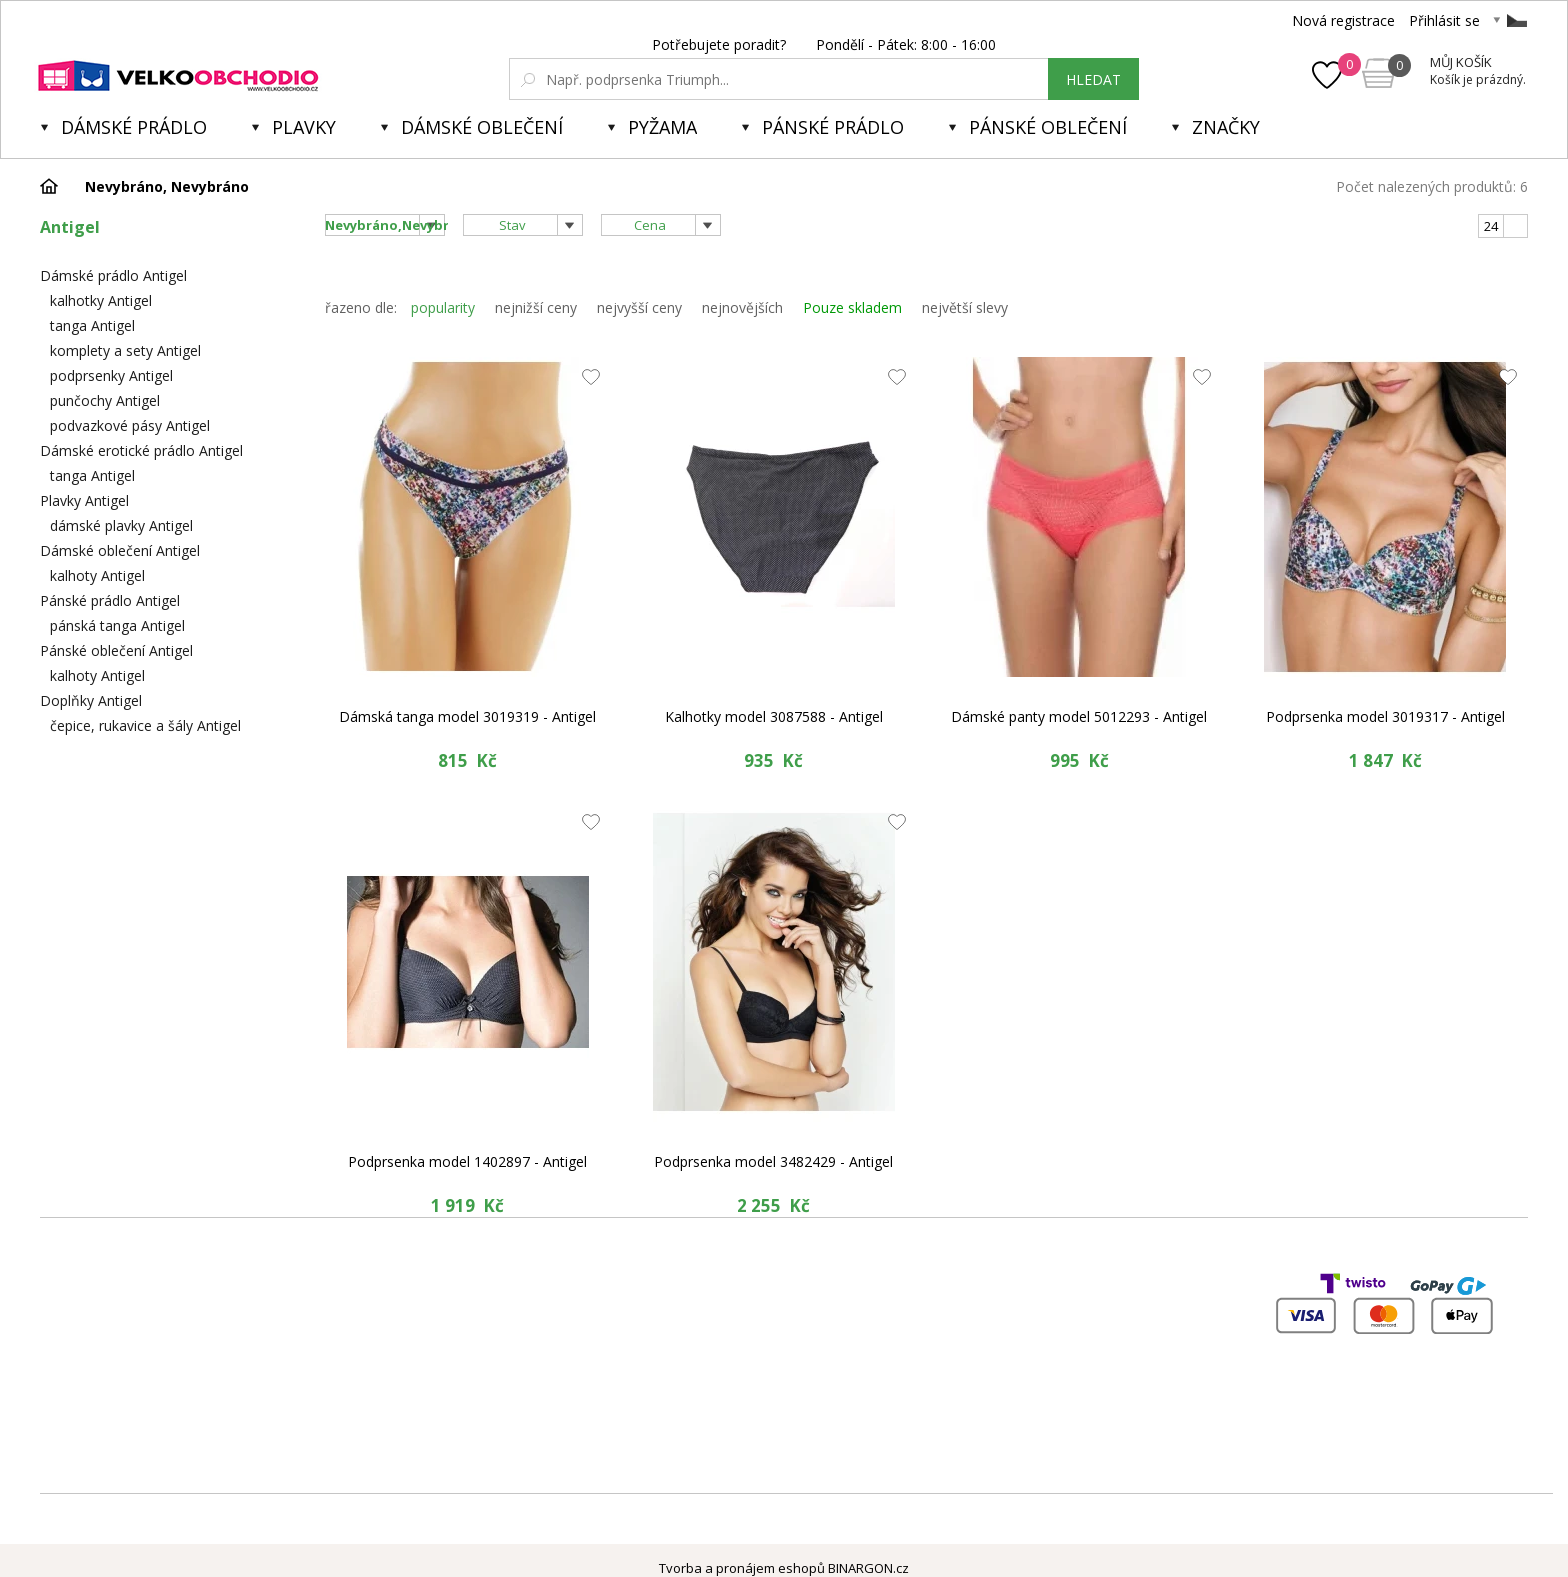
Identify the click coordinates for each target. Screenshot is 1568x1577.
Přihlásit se (1444, 20)
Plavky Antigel (84, 500)
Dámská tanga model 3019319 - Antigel (467, 716)
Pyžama (662, 127)
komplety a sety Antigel (125, 350)
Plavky (304, 127)
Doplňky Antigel (91, 700)
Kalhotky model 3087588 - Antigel (774, 716)
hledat (1093, 79)
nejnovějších (742, 307)
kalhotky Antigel (101, 300)
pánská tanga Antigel (117, 625)
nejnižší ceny (536, 307)
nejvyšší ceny (639, 307)
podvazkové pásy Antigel (130, 425)
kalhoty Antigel (97, 575)
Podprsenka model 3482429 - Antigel (773, 1161)
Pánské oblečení (1048, 127)
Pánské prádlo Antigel (110, 600)
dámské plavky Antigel (121, 525)
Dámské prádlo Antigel (113, 275)
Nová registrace (1343, 20)
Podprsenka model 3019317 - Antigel (1385, 716)
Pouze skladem (852, 307)
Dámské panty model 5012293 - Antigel (1079, 716)
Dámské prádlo (134, 127)
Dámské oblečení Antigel (120, 550)
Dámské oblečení (482, 127)
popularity (443, 307)
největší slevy (965, 307)
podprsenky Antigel (111, 375)
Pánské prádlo (833, 127)
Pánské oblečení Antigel (116, 650)
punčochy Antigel (105, 400)
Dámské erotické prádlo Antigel (141, 450)
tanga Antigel (92, 325)
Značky (1226, 127)
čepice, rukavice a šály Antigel (145, 725)
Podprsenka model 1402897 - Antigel (467, 1161)
